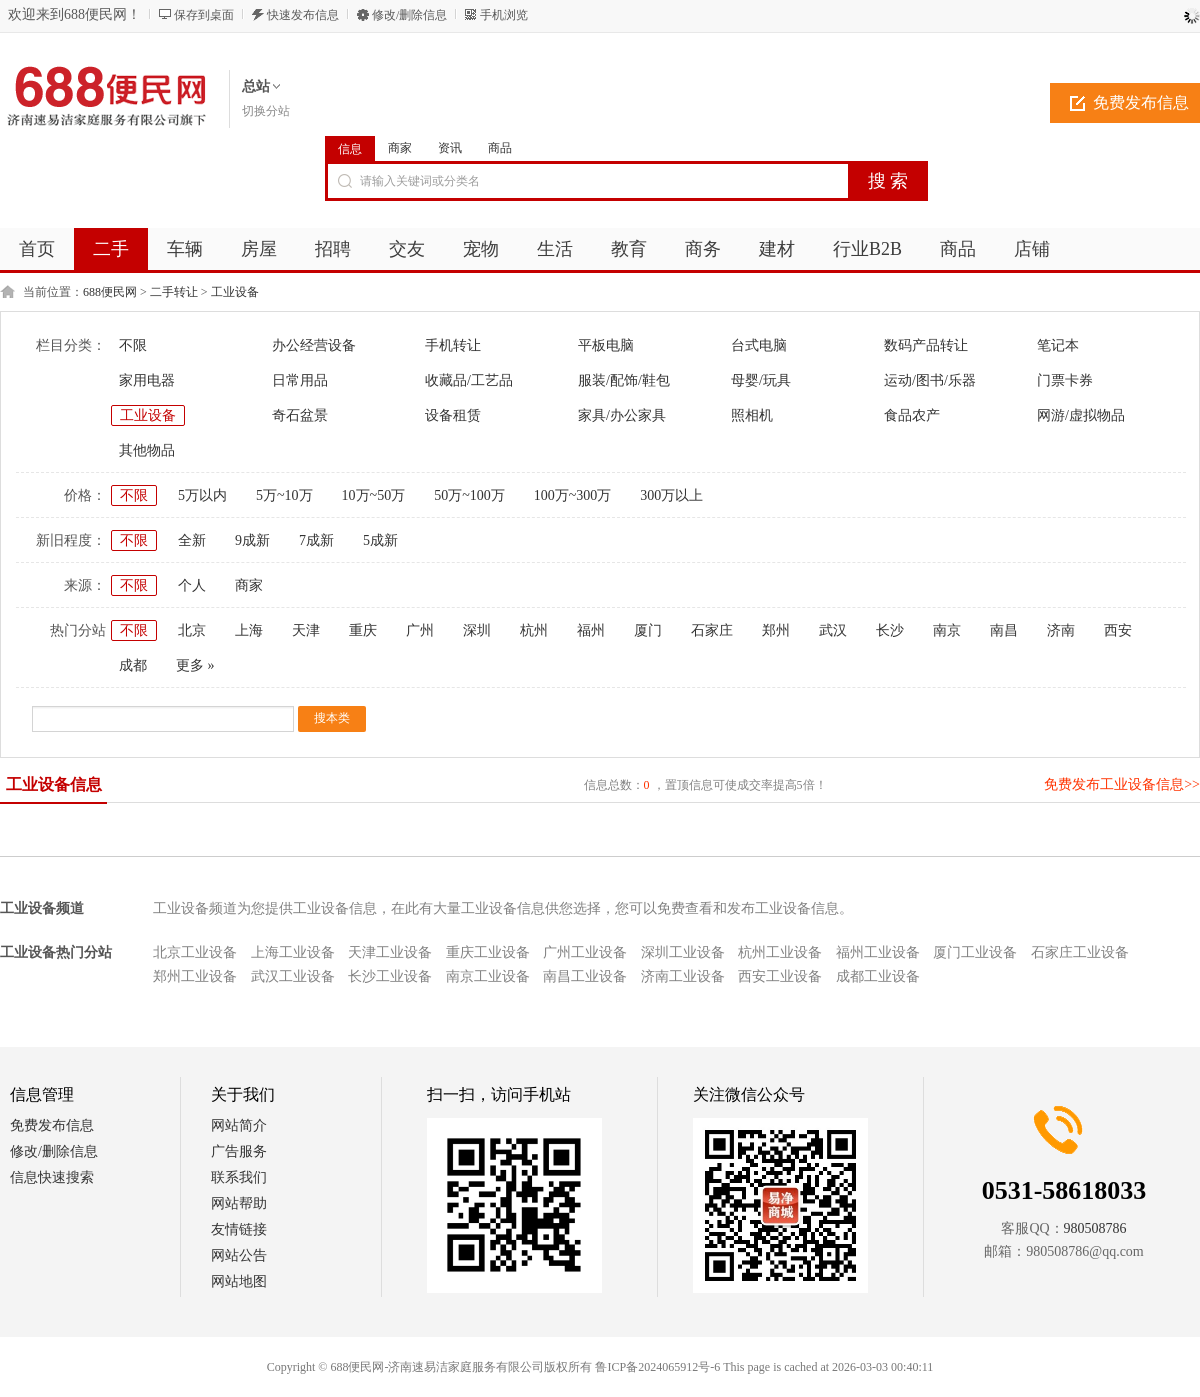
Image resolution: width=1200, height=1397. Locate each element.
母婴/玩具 (761, 380)
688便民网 (110, 292)
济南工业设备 (683, 976)
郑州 (776, 630)
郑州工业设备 (195, 976)
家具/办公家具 (622, 415)
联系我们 (239, 1177)
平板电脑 (606, 345)
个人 (192, 585)
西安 (1118, 630)
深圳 (477, 630)
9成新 (252, 540)
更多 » (195, 665)
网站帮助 (239, 1203)
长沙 (890, 630)
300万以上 (671, 495)
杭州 (534, 630)
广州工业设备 (585, 952)
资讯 (450, 148)
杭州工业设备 (780, 952)
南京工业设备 (488, 976)
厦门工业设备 (975, 952)
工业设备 (235, 292)
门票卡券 (1065, 380)
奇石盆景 (300, 415)
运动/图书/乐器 (930, 380)
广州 (420, 630)
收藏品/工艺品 (469, 380)
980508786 (1095, 1228)
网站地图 (239, 1281)
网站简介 (239, 1125)
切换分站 (266, 111)
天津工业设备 (390, 952)
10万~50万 (374, 495)
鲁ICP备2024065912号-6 (657, 1367)
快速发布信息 (303, 15)
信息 (350, 149)
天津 (306, 630)
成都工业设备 (878, 976)
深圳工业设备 (683, 952)
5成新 (380, 540)
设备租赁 (453, 415)
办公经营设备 (314, 345)
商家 (400, 148)
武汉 (833, 630)
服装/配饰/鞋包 (624, 380)
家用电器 (147, 380)
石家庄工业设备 (1080, 952)
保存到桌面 (204, 15)
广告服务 (239, 1151)
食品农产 (912, 415)
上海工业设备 (293, 952)
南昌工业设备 (585, 976)
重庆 (363, 630)
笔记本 (1058, 345)
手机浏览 (504, 15)
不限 (133, 345)
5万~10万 (284, 495)
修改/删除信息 (409, 15)
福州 (591, 630)
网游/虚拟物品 (1081, 415)
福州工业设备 (878, 952)
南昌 (1004, 630)
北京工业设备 (195, 952)
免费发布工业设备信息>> (1122, 784)
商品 (500, 148)
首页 (37, 249)
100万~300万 (573, 495)
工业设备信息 (54, 784)
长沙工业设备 (390, 976)
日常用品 (300, 380)
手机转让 (453, 345)
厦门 (648, 630)
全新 (192, 540)
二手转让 (174, 292)
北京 (192, 630)
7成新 (316, 540)
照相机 (752, 415)
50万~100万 (469, 495)
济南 (1061, 630)
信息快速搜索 (52, 1177)
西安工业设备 (780, 976)
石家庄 (712, 630)
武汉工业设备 (293, 976)
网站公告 (239, 1255)
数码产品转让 (926, 345)
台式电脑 (759, 345)
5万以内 (202, 495)
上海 (249, 630)
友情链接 (239, 1229)
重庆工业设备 (488, 952)
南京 (947, 630)
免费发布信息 (52, 1125)
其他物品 (147, 450)
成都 (133, 665)
